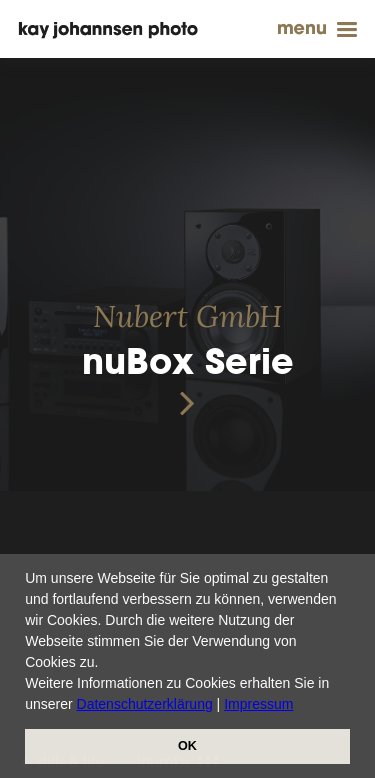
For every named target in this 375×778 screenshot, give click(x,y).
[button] (300, 706)
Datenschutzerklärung (145, 704)
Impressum (258, 704)
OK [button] (187, 746)
